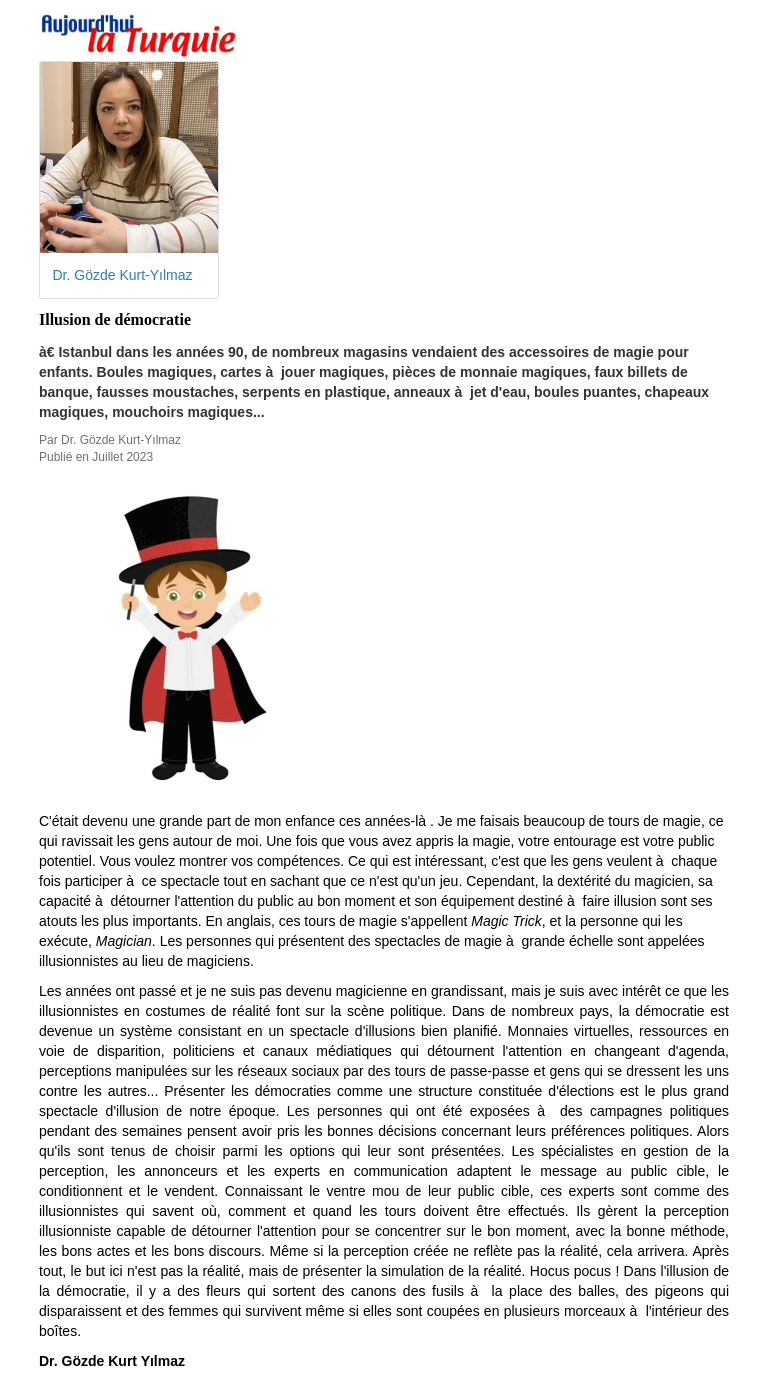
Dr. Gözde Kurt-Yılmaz (123, 275)
